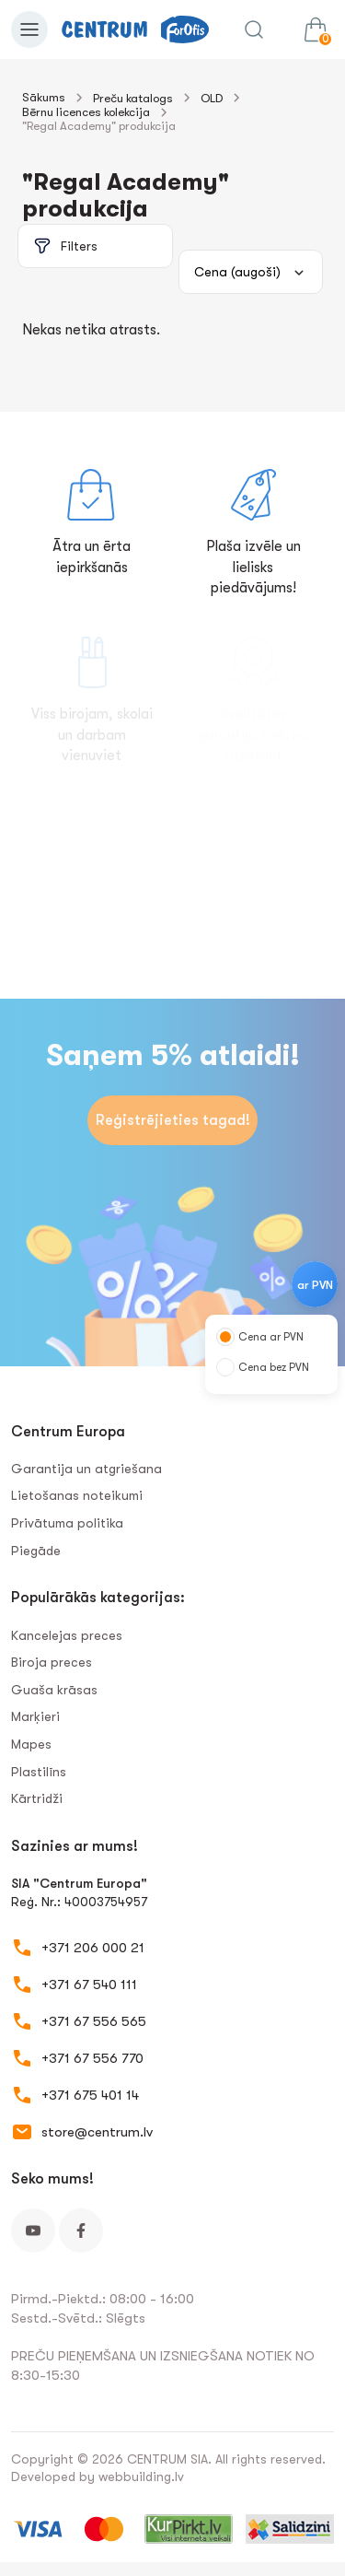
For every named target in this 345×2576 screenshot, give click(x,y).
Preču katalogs (133, 98)
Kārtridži (37, 1798)
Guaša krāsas (54, 1689)
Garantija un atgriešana (86, 1468)
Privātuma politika (67, 1523)
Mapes (31, 1744)
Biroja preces (51, 1662)
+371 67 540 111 (89, 1984)
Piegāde (36, 1550)
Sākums (43, 97)
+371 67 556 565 (93, 2021)
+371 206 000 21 (92, 1947)
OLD (212, 98)
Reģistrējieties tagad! (173, 1120)
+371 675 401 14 (90, 2095)
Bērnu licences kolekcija (86, 112)
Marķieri (35, 1716)
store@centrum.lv (97, 2132)
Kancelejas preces (66, 1635)
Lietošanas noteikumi (77, 1495)
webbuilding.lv (141, 2476)
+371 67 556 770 (92, 2058)
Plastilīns (38, 1771)
